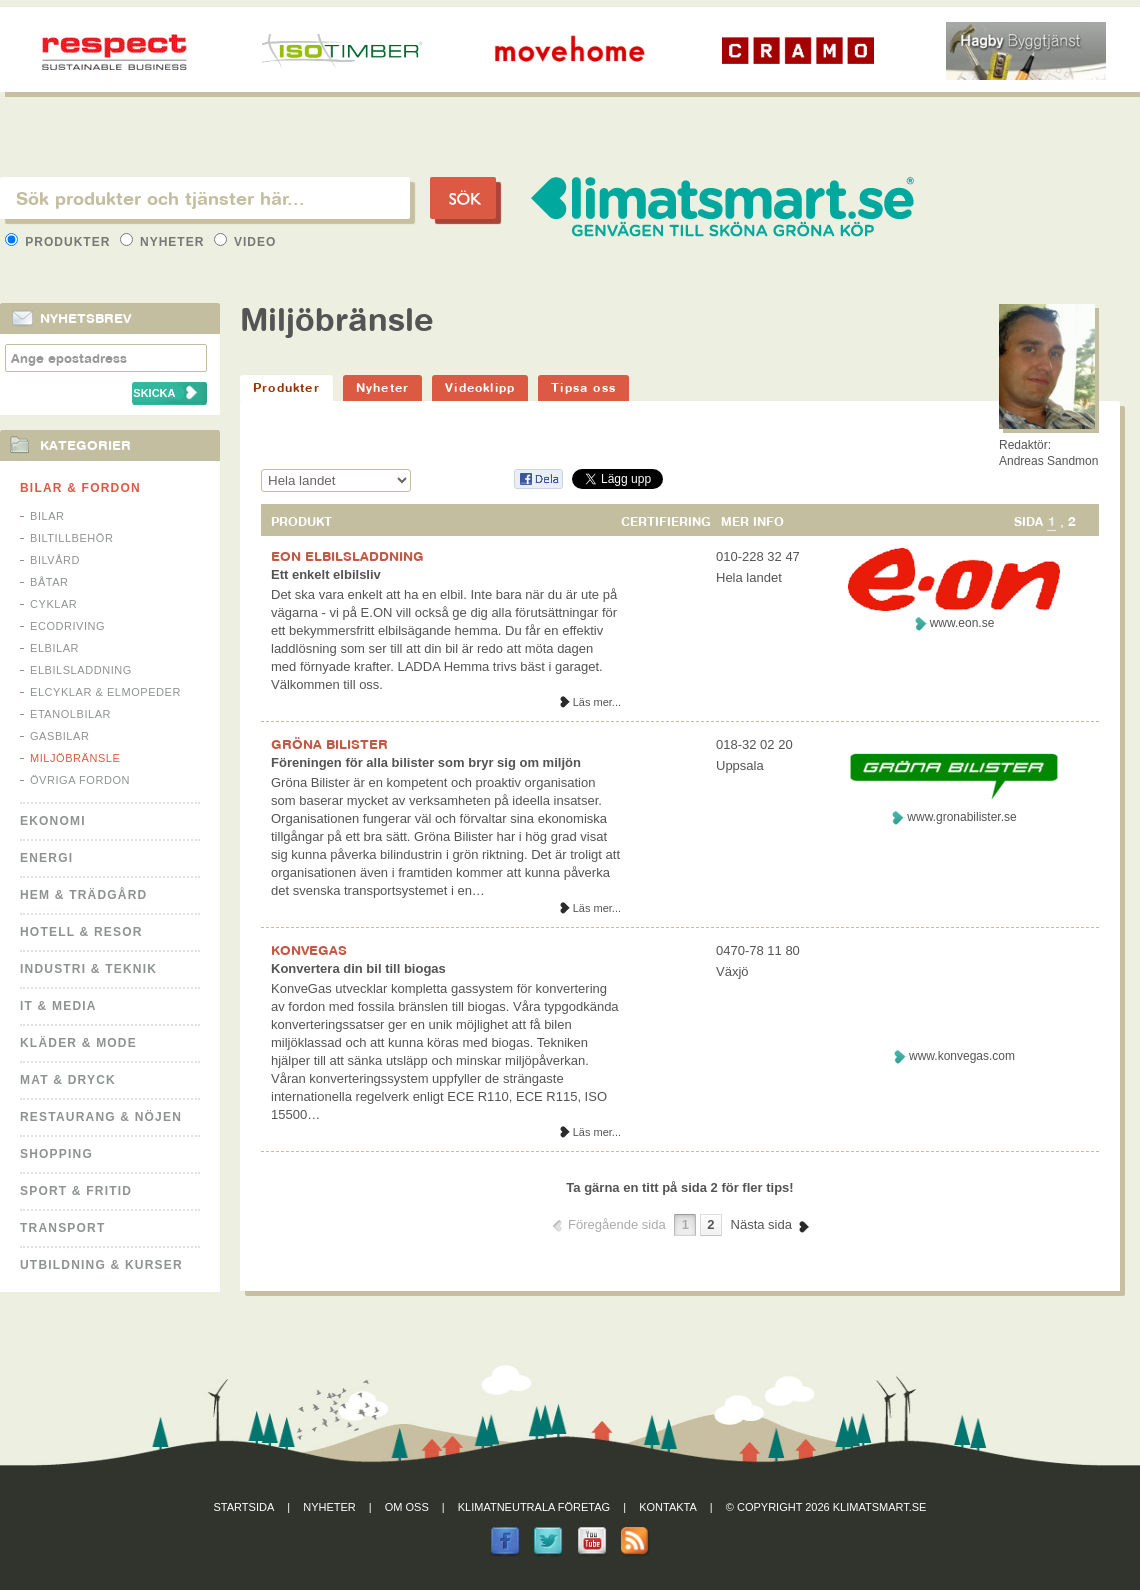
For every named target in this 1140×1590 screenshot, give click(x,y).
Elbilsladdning (81, 670)
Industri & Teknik (88, 969)
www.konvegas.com (962, 1056)
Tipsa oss (583, 387)
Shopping (56, 1154)
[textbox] (205, 198)
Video (245, 242)
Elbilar (54, 648)
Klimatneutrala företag (534, 1507)
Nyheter (164, 242)
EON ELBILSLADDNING (347, 556)
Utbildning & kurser (101, 1265)
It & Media (58, 1006)
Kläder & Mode (78, 1043)
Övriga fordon (80, 780)
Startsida (244, 1507)
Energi (46, 858)
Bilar (47, 516)
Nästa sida (761, 1224)
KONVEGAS (309, 950)
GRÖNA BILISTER (329, 744)
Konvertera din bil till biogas (358, 968)
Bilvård (55, 560)
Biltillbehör (71, 538)
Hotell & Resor (81, 932)
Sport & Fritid (76, 1191)
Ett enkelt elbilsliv (326, 574)
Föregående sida (617, 1224)
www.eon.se (962, 623)
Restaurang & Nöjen (101, 1117)
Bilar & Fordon (80, 488)
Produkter (60, 242)
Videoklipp (480, 387)
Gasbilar (59, 736)
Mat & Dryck (68, 1080)
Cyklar (53, 604)
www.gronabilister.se (961, 817)
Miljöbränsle (75, 758)
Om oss (407, 1507)
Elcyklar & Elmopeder (105, 692)
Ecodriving (67, 626)
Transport (62, 1228)
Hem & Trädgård (83, 895)
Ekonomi (53, 821)
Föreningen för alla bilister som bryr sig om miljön (426, 762)
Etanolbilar (70, 714)
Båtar (49, 582)
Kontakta (668, 1507)
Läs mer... (597, 702)
